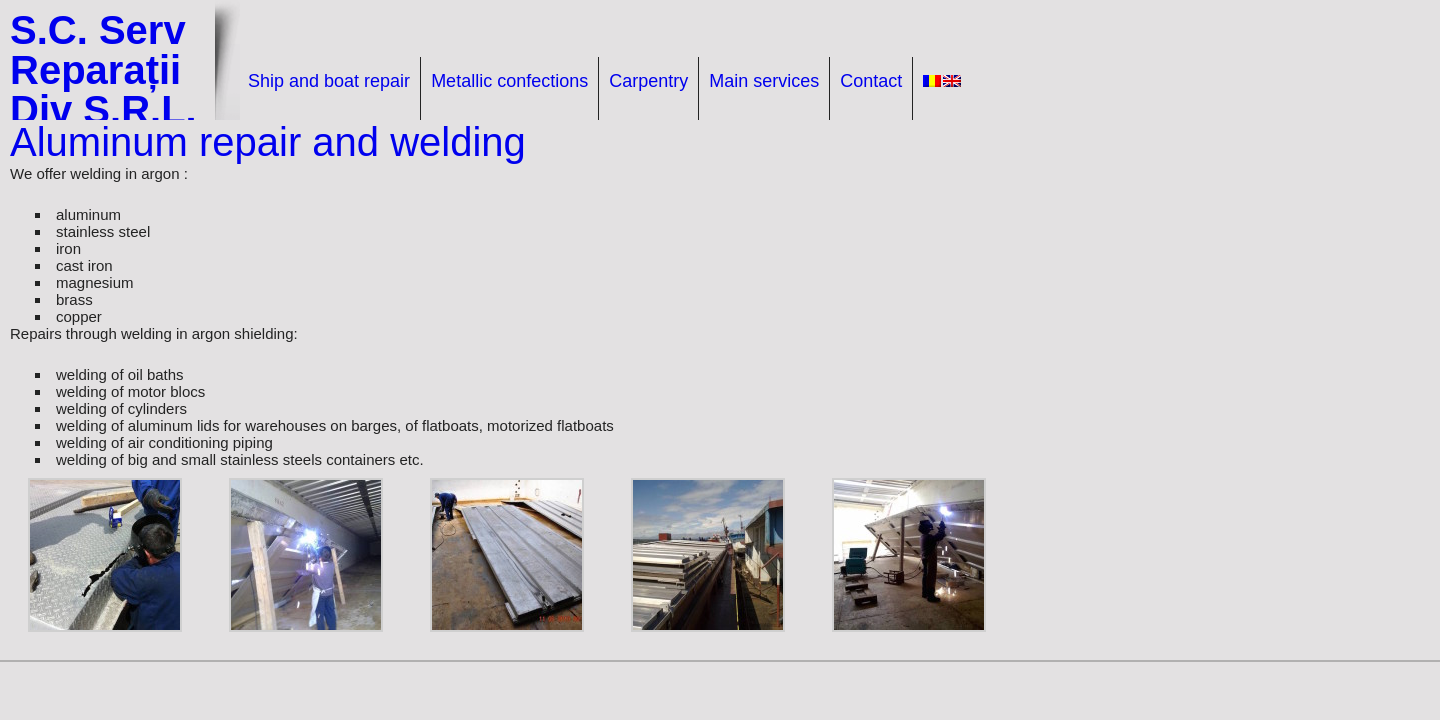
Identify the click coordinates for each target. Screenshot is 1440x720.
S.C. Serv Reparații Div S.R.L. (103, 70)
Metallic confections (509, 81)
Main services (764, 81)
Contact (871, 81)
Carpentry (648, 81)
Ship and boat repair (329, 81)
